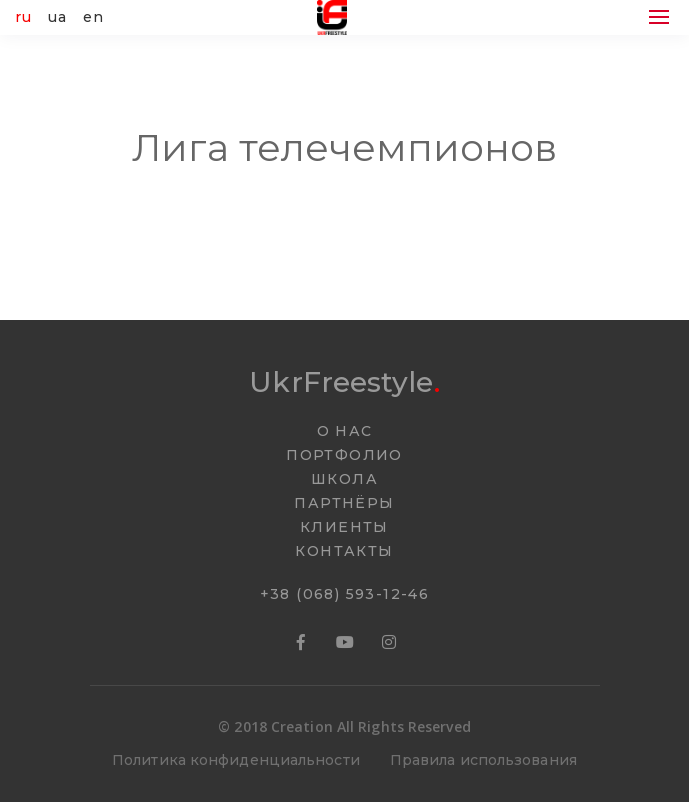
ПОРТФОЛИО (344, 455)
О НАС (345, 431)
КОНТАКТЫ (344, 551)
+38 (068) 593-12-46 (345, 594)
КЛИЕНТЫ (344, 527)
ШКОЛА (344, 479)
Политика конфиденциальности (236, 760)
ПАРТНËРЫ (344, 503)
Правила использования (483, 760)
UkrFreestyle (344, 382)
